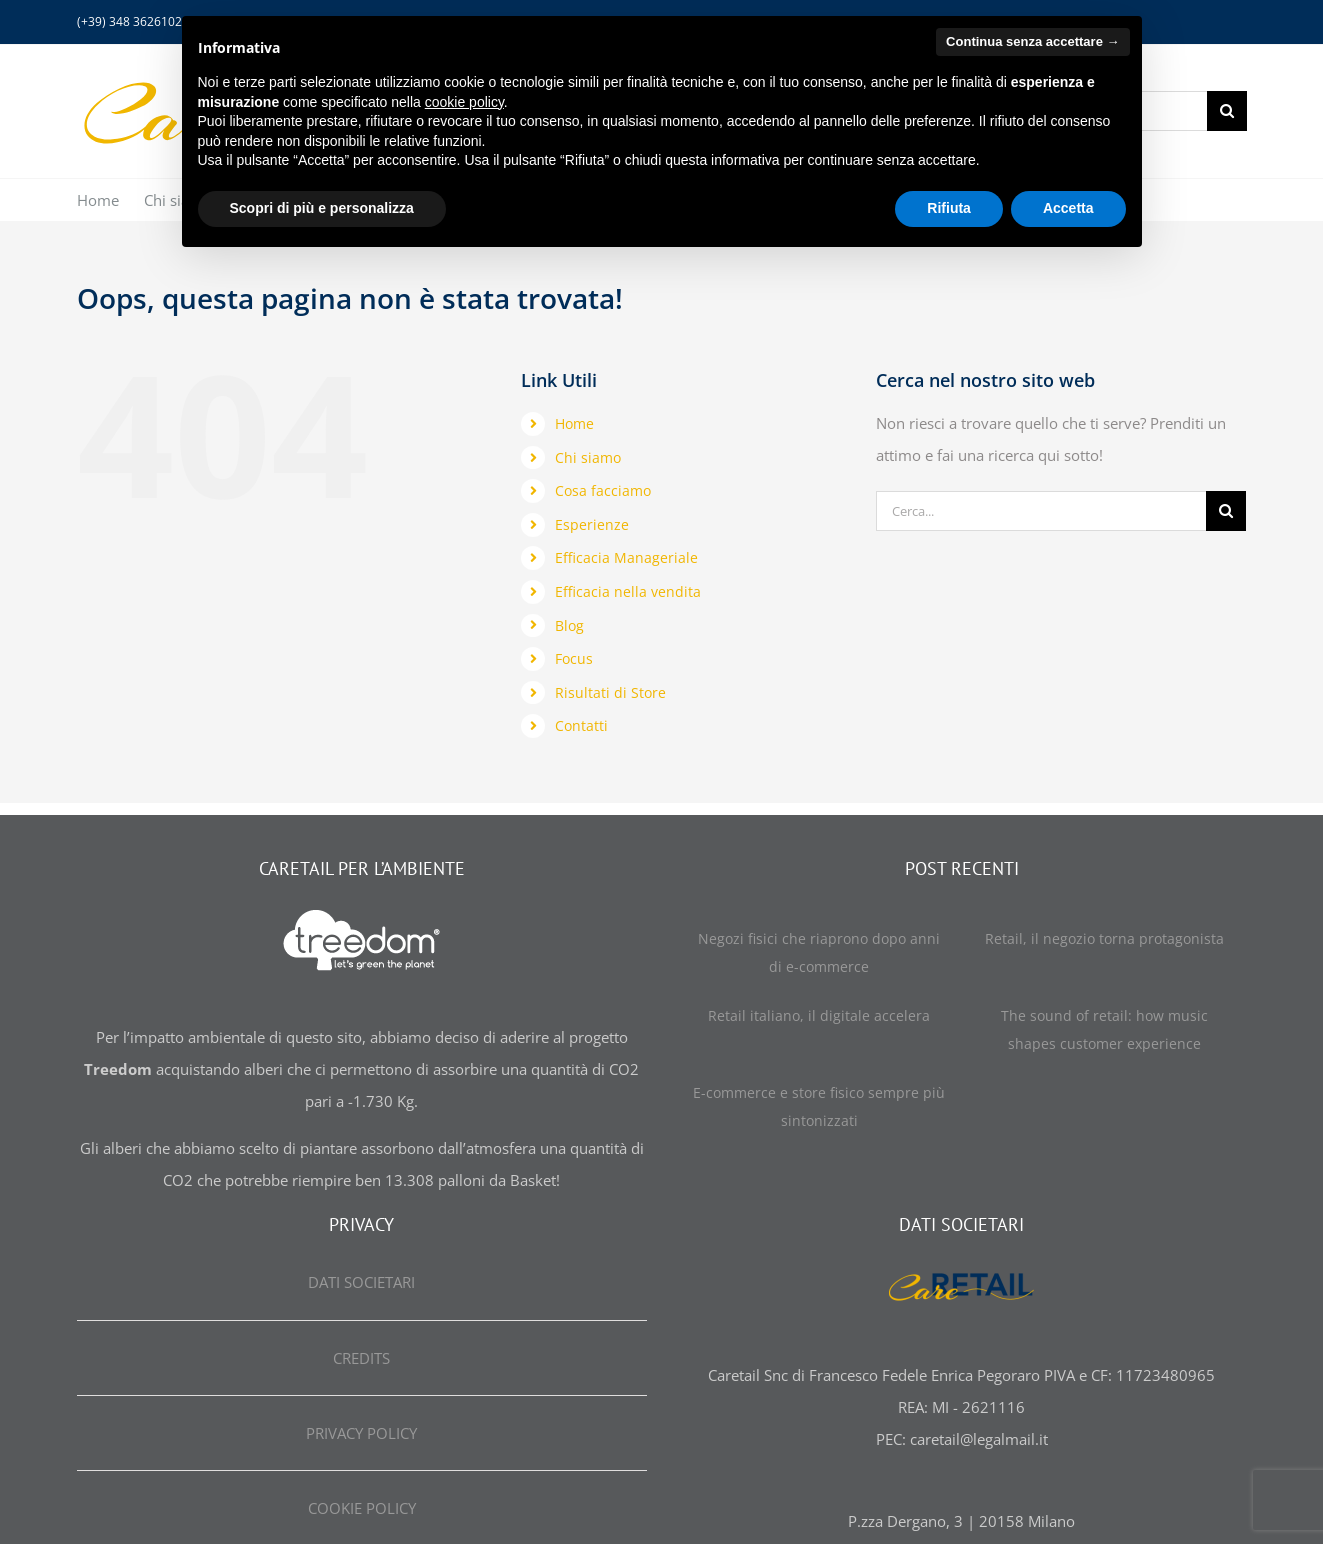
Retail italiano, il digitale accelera (819, 1015)
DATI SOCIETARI (361, 1282)
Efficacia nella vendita (628, 591)
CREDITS (361, 1358)
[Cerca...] (1041, 511)
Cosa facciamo (603, 490)
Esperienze (592, 524)
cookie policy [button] (464, 102)
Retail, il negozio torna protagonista (1104, 938)
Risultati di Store (610, 692)
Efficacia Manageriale (626, 557)
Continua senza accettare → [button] (1032, 41)
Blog (569, 625)
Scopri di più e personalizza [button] (322, 208)
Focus (574, 658)
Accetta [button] (1068, 208)
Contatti (581, 725)
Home (574, 423)
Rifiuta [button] (949, 208)
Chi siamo (588, 457)
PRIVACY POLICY (361, 1433)
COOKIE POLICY (362, 1508)
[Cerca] (1227, 111)
